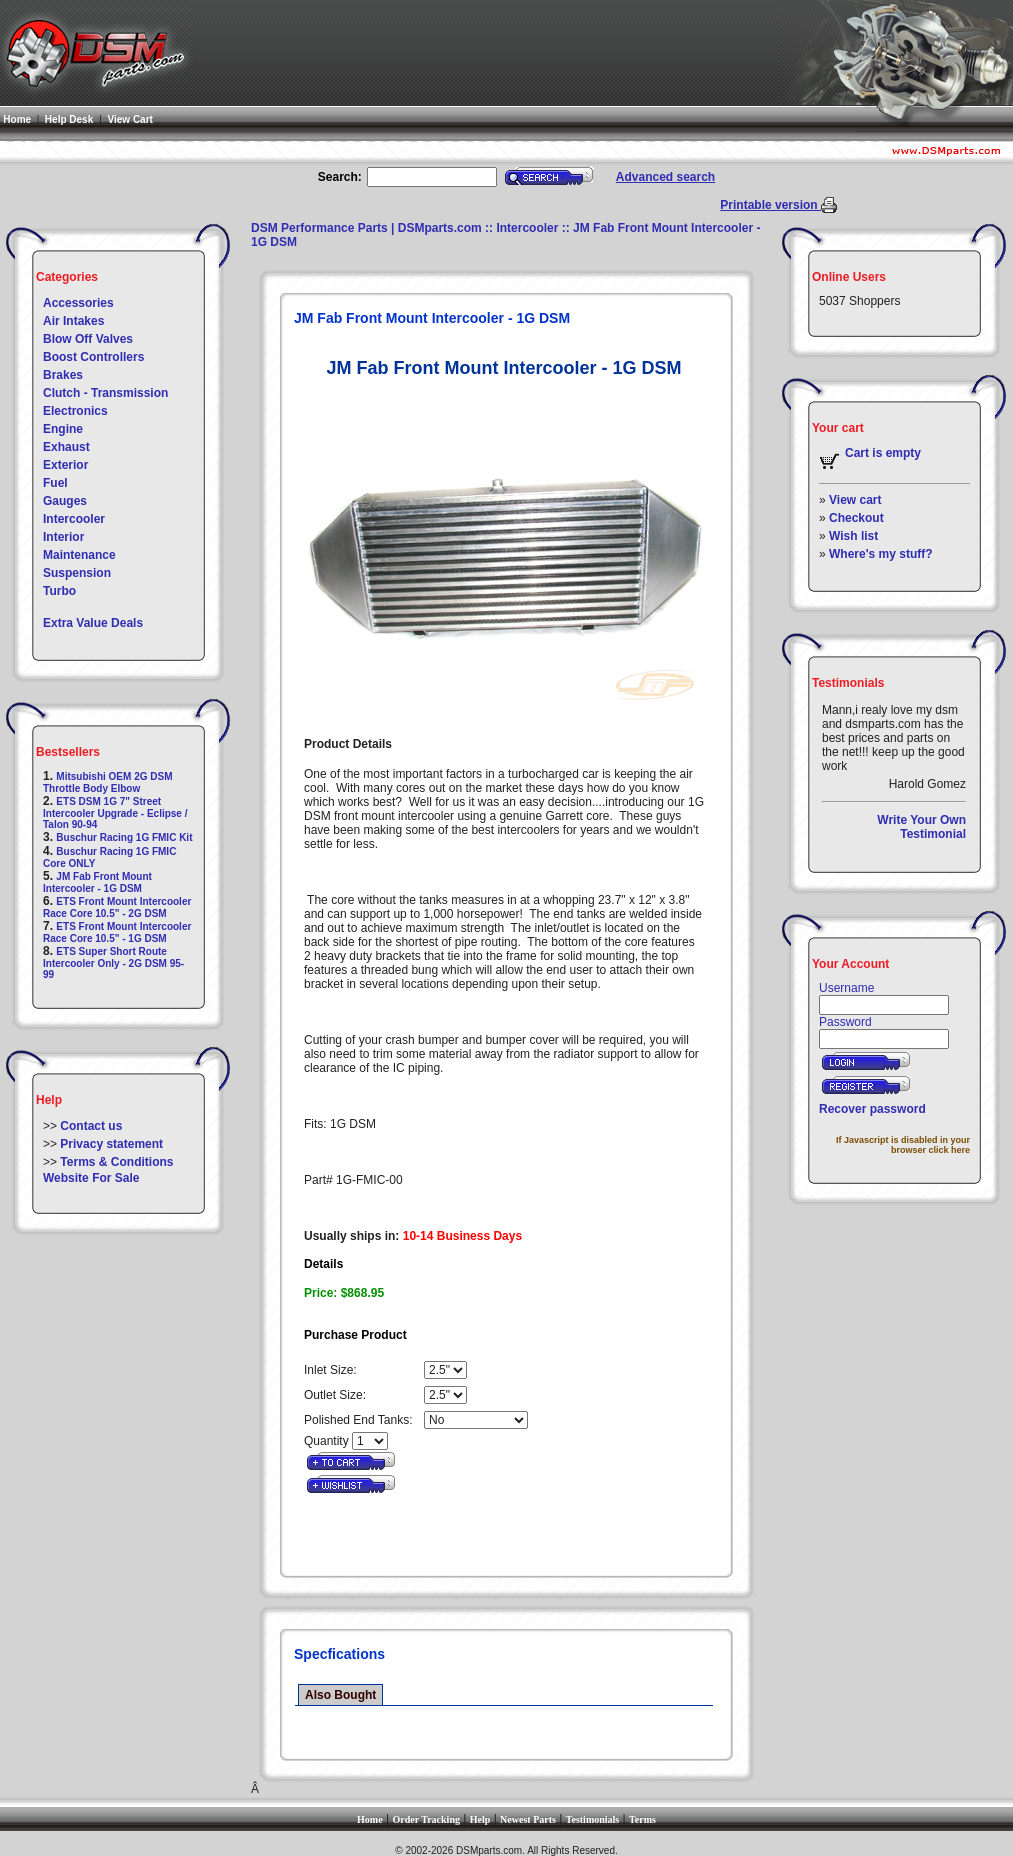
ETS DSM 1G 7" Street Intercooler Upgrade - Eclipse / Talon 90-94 (115, 813)
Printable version (770, 205)
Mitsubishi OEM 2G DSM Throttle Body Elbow (107, 782)
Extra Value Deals (93, 623)
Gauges (65, 501)
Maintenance (79, 555)
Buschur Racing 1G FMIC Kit (124, 837)
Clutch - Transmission (105, 393)
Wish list (853, 536)
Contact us (91, 1126)
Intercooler (74, 519)
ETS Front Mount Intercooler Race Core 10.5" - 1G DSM (117, 932)
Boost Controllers (93, 357)
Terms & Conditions (116, 1162)
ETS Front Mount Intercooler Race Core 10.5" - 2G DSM (117, 907)
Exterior (65, 465)
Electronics (75, 411)
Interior (63, 537)
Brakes (63, 375)
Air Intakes (73, 321)
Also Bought (340, 1695)
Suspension (77, 573)
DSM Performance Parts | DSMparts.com (366, 228)
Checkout (856, 518)
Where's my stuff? (881, 554)
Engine (63, 429)
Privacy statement (111, 1144)
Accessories (78, 303)
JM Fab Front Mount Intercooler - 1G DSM (97, 882)
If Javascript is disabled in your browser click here (903, 1145)
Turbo (59, 591)
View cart (855, 500)
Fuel (55, 483)
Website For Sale (91, 1178)
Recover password (872, 1109)
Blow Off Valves (88, 339)
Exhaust (66, 447)
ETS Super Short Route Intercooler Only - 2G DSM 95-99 (113, 963)
